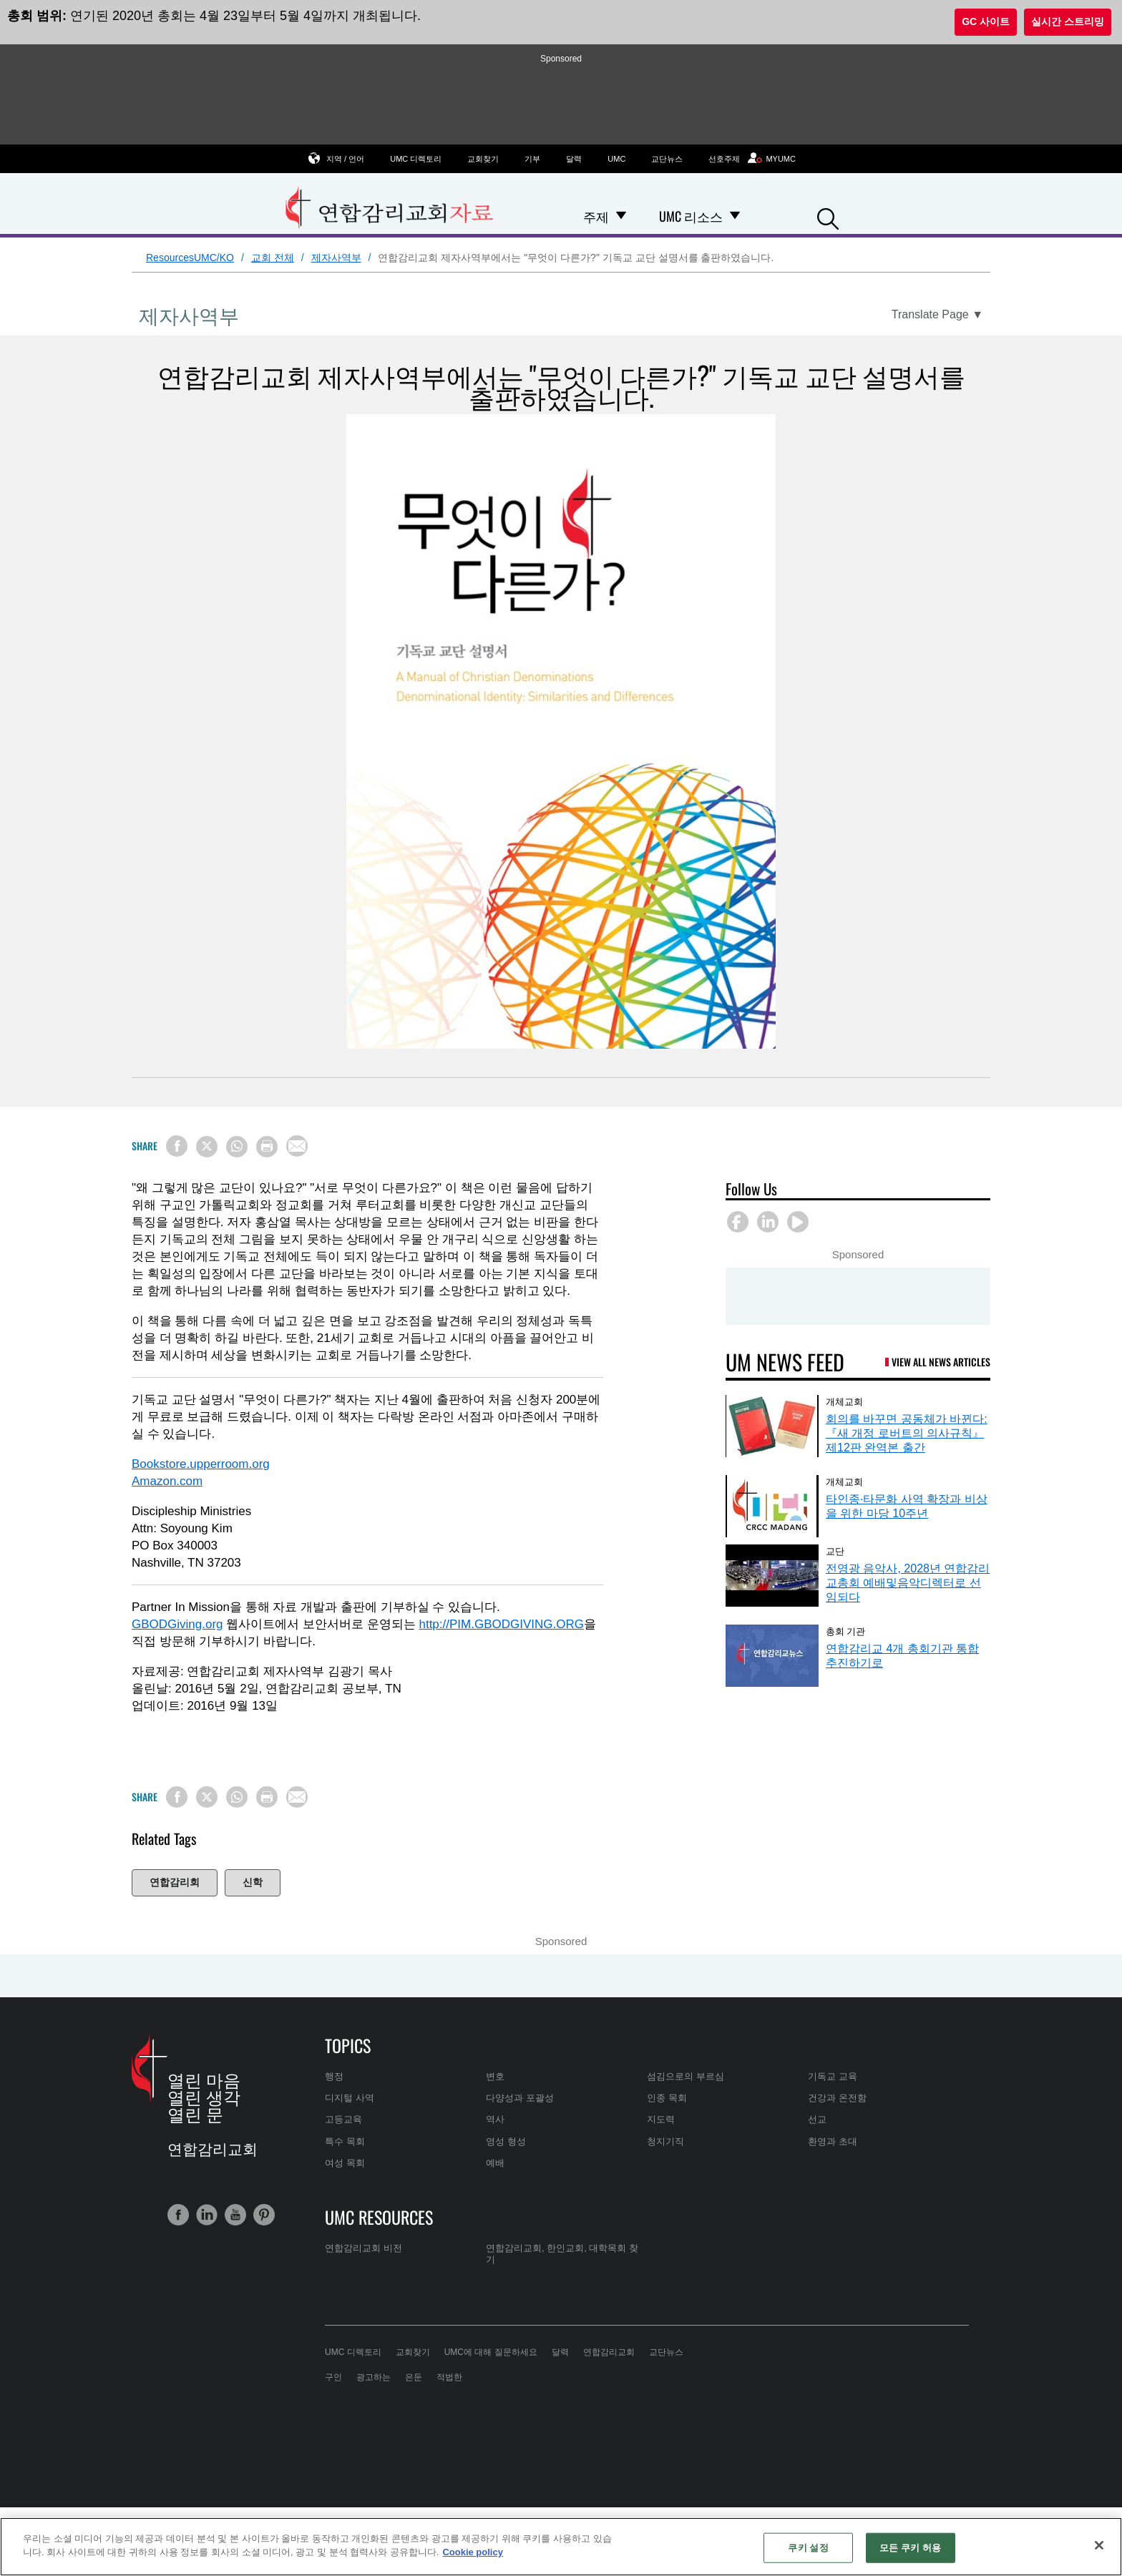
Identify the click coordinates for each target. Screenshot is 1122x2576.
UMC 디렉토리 (416, 159)
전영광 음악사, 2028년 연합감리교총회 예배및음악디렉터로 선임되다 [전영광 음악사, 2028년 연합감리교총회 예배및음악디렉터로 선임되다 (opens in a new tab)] (908, 1582)
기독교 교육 (832, 2076)
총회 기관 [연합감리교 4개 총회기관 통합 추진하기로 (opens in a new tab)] (845, 1630)
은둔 (413, 2377)
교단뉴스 (667, 159)
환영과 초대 (832, 2141)
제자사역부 (336, 257)
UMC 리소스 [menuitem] (691, 216)
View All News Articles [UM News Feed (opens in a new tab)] (941, 1361)
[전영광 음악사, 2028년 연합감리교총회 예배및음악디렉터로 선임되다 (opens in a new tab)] (772, 1575)
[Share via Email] (297, 1146)
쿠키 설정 (808, 2547)
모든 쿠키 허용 (910, 2547)
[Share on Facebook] (176, 1146)
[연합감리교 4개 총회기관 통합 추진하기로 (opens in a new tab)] (772, 1656)
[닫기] (1099, 2545)
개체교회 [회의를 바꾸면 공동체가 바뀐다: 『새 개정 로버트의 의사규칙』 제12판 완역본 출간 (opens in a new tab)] (844, 1401)
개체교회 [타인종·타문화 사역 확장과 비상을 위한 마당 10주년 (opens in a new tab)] (844, 1481)
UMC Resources (379, 2217)
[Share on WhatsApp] (237, 1146)
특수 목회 (345, 2141)
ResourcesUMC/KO (190, 257)
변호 (495, 2076)
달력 (574, 159)
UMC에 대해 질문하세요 (490, 2352)
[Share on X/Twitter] (207, 1146)
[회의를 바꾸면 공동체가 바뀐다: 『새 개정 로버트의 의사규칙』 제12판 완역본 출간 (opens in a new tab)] (772, 1426)
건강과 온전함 (837, 2097)
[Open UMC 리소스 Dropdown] (735, 216)
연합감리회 (175, 1882)
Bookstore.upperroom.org (201, 1464)
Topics (348, 2045)
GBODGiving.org (177, 1624)
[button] (828, 217)
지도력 (661, 2119)
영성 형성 (506, 2141)
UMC (616, 159)
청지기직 (665, 2141)
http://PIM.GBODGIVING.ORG (501, 1624)
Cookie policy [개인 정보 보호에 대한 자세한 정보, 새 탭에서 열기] (472, 2552)
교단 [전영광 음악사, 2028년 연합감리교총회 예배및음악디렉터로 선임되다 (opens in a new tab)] (835, 1550)
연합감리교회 (609, 2352)
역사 (495, 2119)
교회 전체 (272, 257)
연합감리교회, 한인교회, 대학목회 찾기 (562, 2254)
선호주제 (724, 159)
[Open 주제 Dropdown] (621, 216)
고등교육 (343, 2119)
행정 (334, 2076)
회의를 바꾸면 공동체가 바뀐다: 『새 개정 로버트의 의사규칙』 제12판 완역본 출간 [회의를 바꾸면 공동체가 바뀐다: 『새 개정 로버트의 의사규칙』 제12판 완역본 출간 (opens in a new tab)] (906, 1433)
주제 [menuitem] (596, 216)
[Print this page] (267, 1146)
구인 (333, 2377)
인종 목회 (667, 2097)
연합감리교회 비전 (363, 2248)
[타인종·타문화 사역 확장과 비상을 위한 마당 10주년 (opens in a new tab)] (772, 1506)
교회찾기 (483, 159)
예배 (495, 2163)
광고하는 (373, 2377)
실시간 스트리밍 (1067, 21)
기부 (532, 159)
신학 (253, 1882)
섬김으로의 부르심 (685, 2076)
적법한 (449, 2377)
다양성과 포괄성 (520, 2097)
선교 (817, 2119)
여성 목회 (345, 2163)
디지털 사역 (349, 2097)
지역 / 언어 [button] (345, 158)
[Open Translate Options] (937, 315)
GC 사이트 (986, 21)
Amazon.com (167, 1481)
